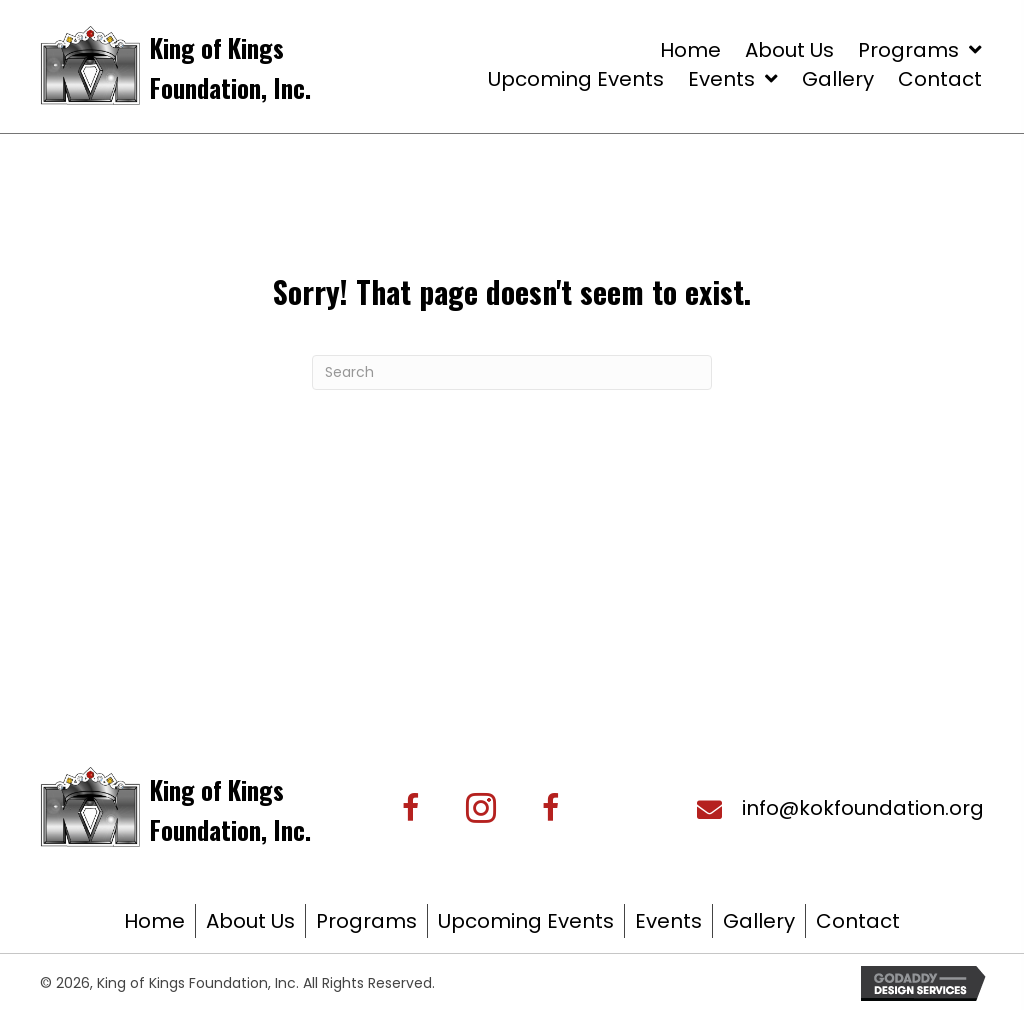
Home (154, 921)
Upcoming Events (526, 921)
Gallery (759, 921)
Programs (366, 921)
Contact (858, 921)
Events (668, 921)
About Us (250, 921)
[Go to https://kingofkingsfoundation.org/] (247, 65)
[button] (481, 808)
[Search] (512, 372)
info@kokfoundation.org (863, 808)
